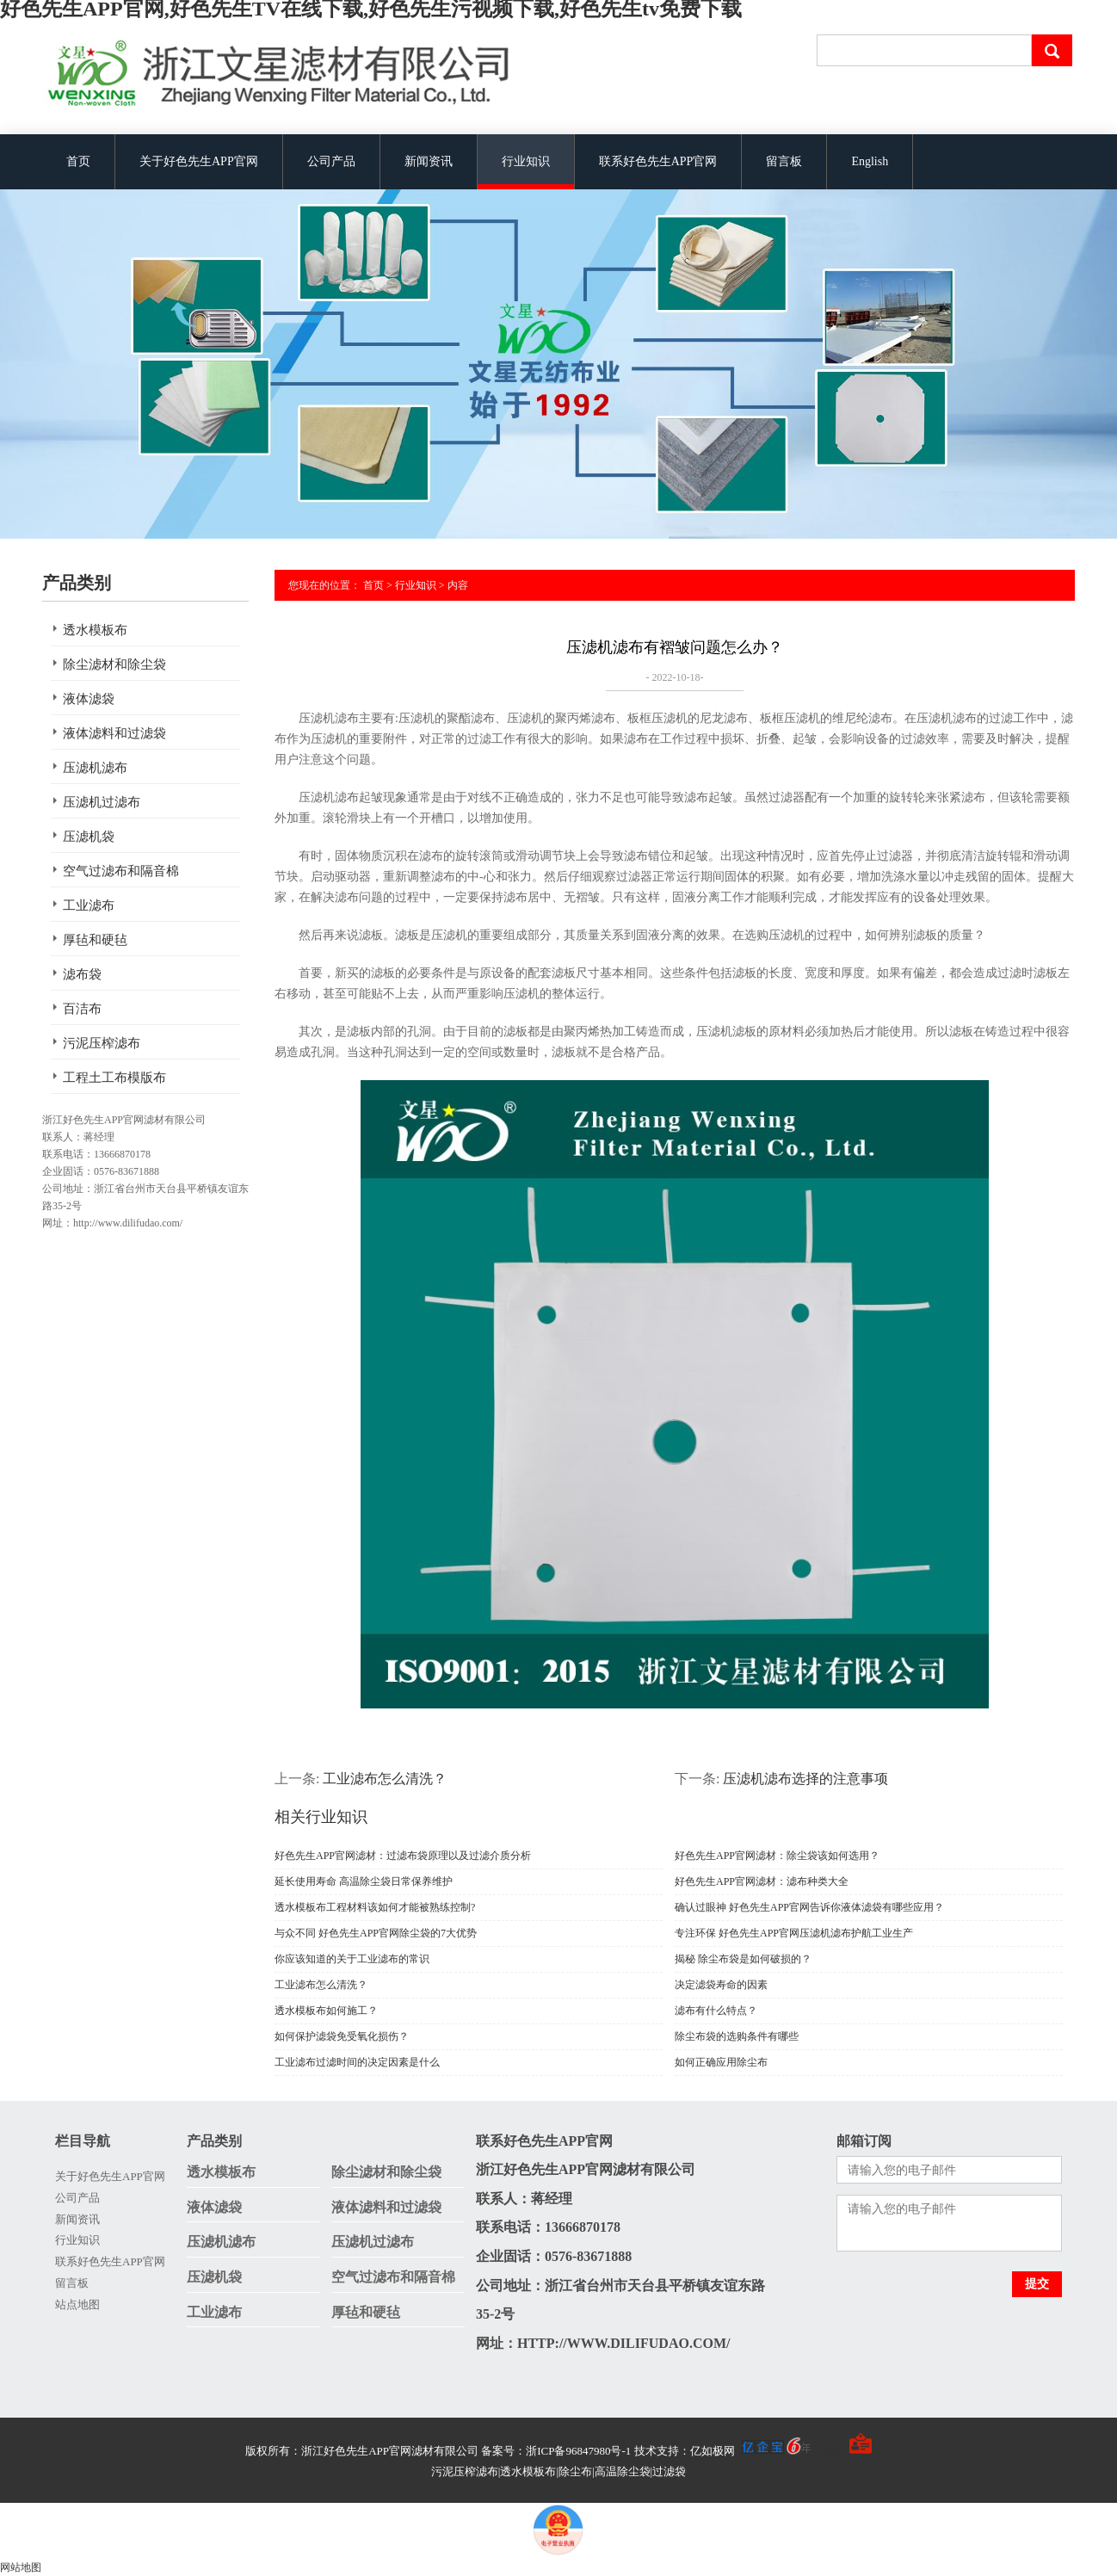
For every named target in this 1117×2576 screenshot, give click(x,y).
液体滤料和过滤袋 (114, 733)
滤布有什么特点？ (716, 2011)
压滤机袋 (88, 836)
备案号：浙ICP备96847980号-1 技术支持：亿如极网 (646, 2450)
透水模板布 (95, 630)
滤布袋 (82, 974)
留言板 (784, 161)
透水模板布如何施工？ (326, 2011)
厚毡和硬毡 (95, 940)
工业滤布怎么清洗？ (321, 1985)
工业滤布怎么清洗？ (385, 1778)
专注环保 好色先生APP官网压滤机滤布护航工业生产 (794, 1933)
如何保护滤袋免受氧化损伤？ (342, 2036)
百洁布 (82, 1009)
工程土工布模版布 (114, 1077)
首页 (78, 161)
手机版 (827, 2450)
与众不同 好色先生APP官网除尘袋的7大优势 (376, 1933)
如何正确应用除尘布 (721, 2062)
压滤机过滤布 (101, 802)
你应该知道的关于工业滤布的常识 (352, 1959)
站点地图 (77, 2304)
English (869, 161)
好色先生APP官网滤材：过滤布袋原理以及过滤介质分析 (403, 1856)
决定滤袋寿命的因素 (721, 1985)
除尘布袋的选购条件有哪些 (737, 2036)
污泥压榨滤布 (101, 1043)
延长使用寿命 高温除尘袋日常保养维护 (364, 1881)
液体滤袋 (88, 699)
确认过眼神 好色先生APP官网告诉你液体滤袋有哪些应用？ (809, 1907)
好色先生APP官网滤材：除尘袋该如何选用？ (777, 1856)
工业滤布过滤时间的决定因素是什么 (357, 2062)
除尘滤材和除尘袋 (114, 664)
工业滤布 (88, 905)
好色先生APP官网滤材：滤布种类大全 (762, 1881)
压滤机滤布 (95, 768)
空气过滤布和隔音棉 (121, 871)
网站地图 (20, 2567)
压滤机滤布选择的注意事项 (805, 1778)
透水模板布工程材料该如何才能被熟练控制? (375, 1907)
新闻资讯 (428, 161)
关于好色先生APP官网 (198, 161)
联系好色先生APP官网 (658, 161)
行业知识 (526, 161)
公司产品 (331, 161)
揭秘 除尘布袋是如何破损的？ (743, 1959)
